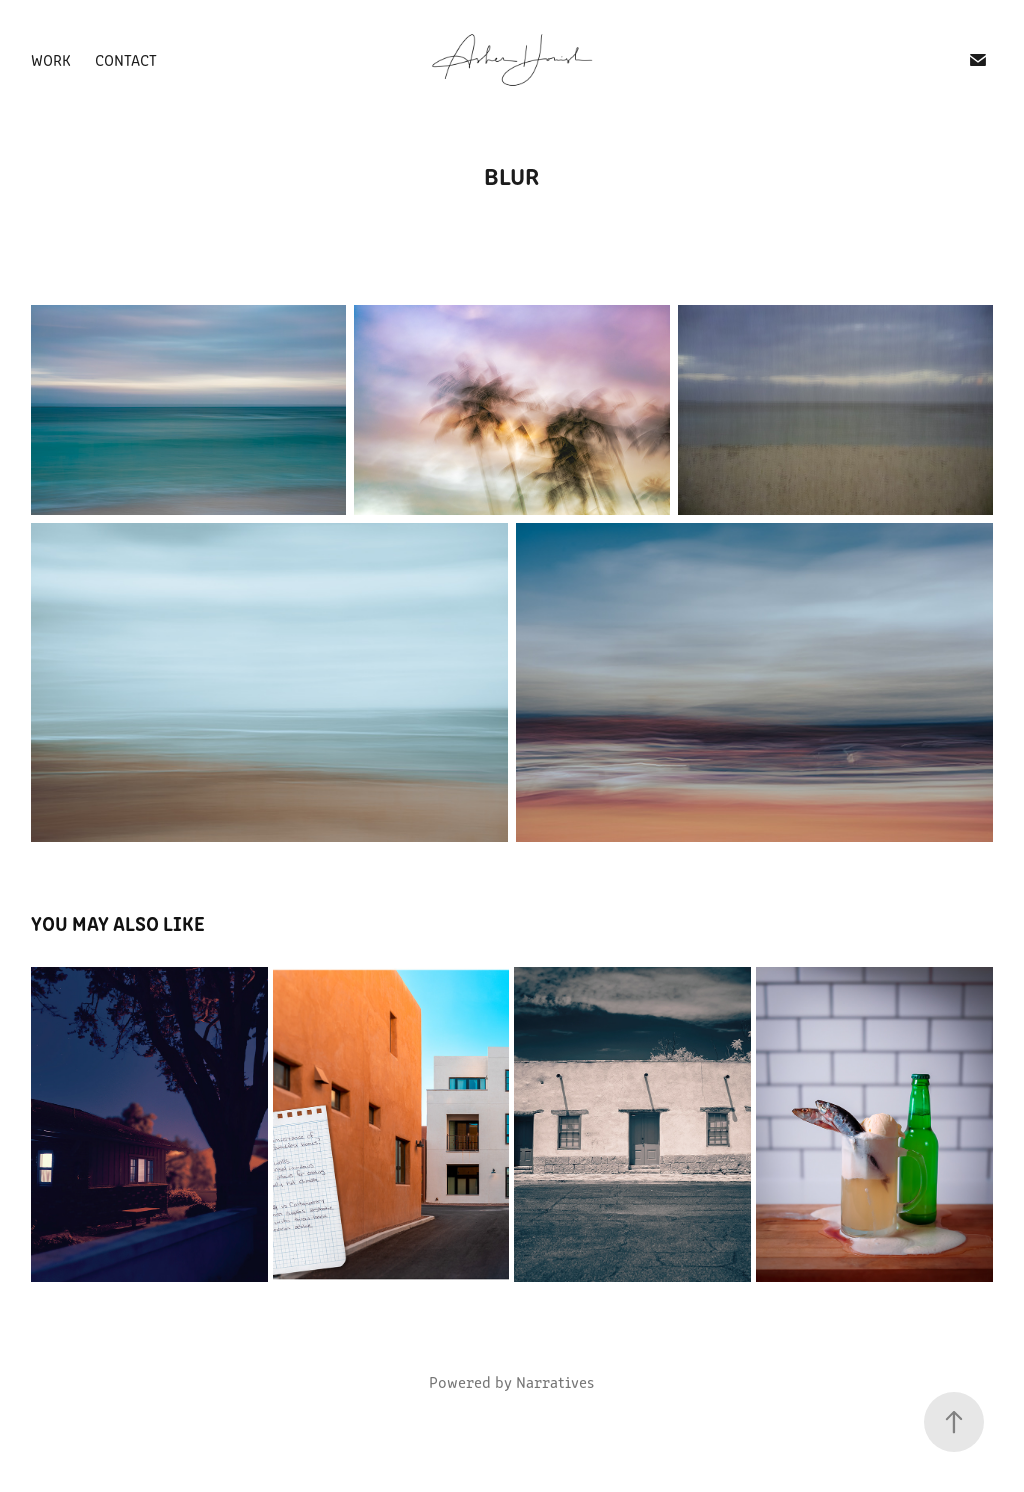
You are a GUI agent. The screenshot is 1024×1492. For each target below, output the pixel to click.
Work (51, 59)
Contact (126, 59)
